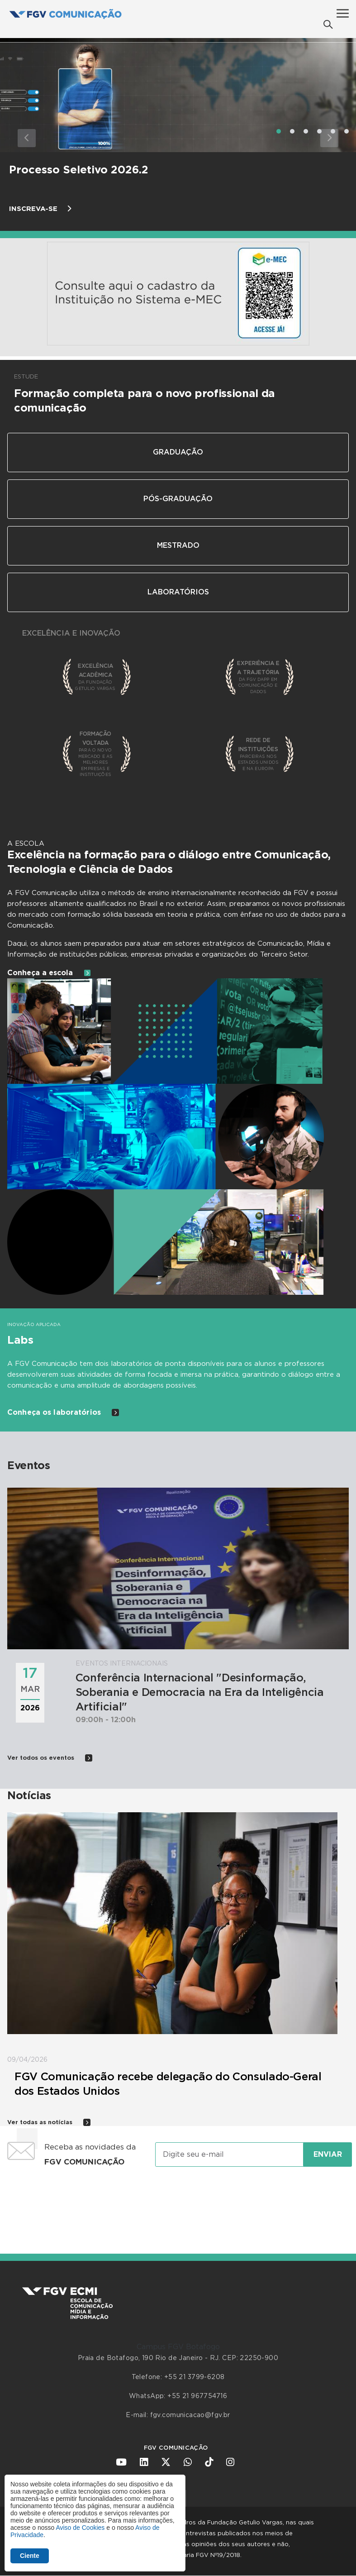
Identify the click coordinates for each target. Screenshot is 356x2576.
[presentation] (178, 2201)
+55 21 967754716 (197, 2396)
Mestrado (178, 545)
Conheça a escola (49, 973)
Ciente (29, 2555)
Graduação (178, 452)
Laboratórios (178, 592)
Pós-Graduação (178, 499)
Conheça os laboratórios (63, 1412)
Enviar (327, 2154)
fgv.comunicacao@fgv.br (190, 2415)
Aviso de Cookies (80, 2527)
